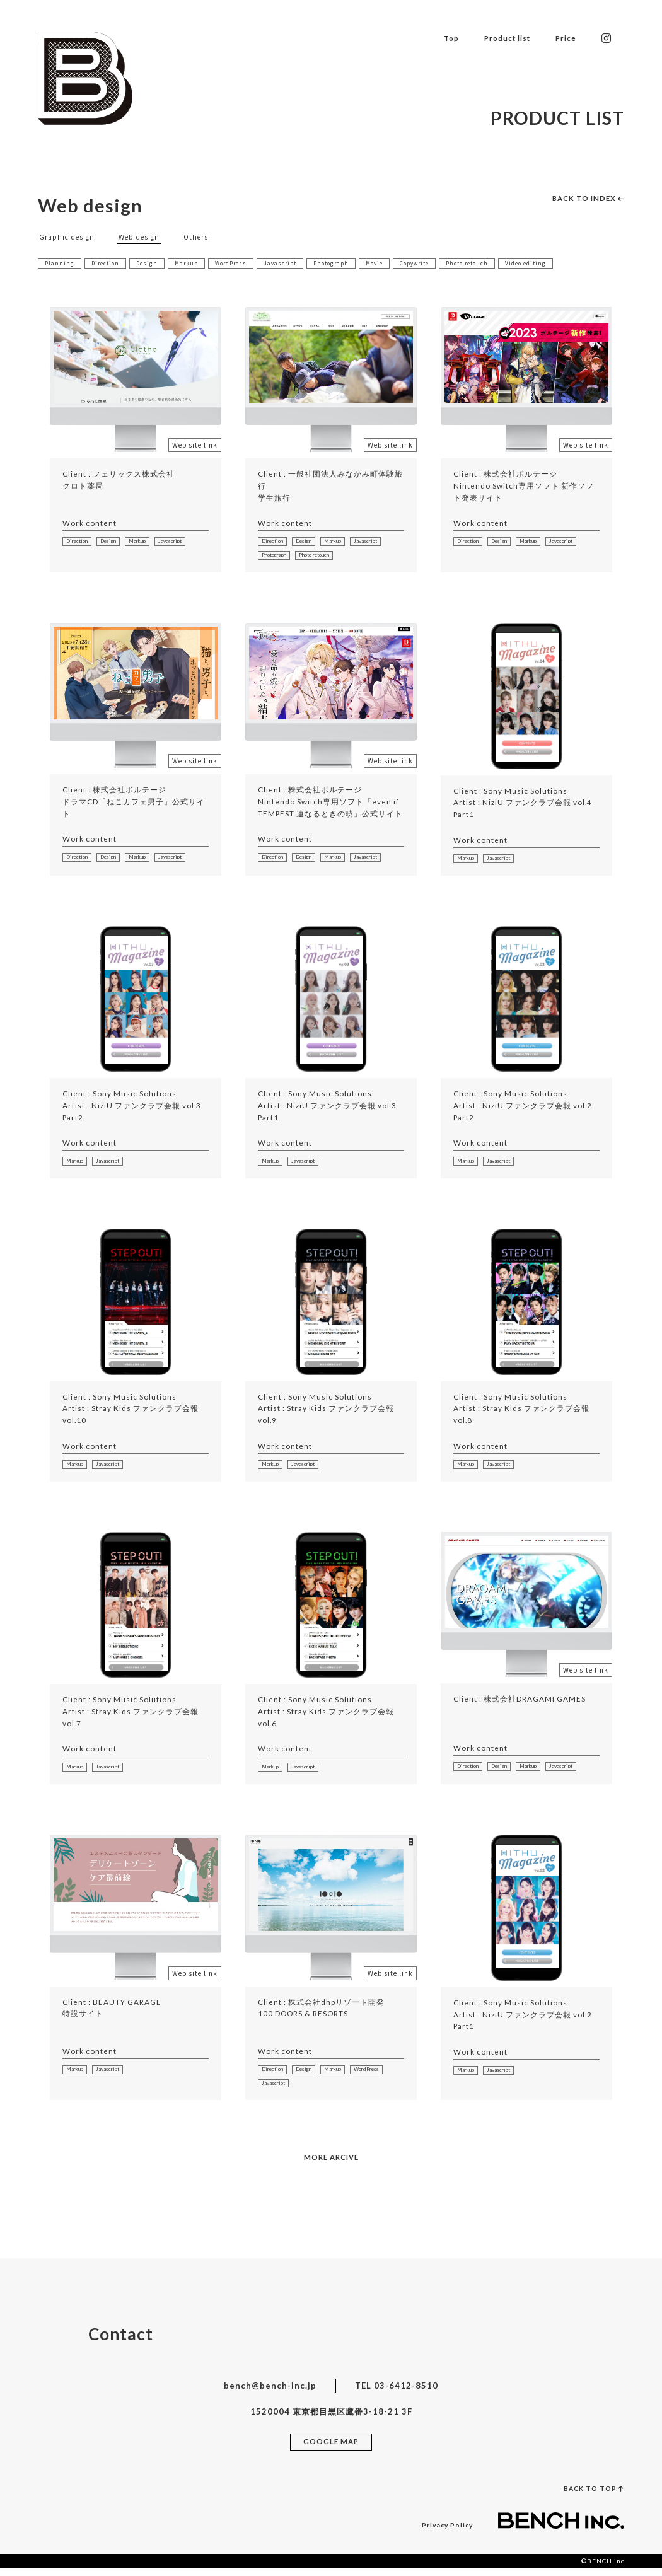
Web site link (195, 445)
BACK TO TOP (590, 2496)
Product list (498, 37)
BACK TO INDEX (583, 198)
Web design (144, 236)
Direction (107, 262)
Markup (192, 262)
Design (151, 262)
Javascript (291, 262)
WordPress (239, 262)
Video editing (553, 262)
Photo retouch (490, 262)
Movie (390, 262)
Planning (60, 262)
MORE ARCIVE (331, 2164)
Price (563, 37)
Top (437, 37)
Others (204, 236)
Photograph (344, 262)
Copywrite (433, 262)
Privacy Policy (445, 2532)
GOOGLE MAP (331, 2449)
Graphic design (68, 236)
